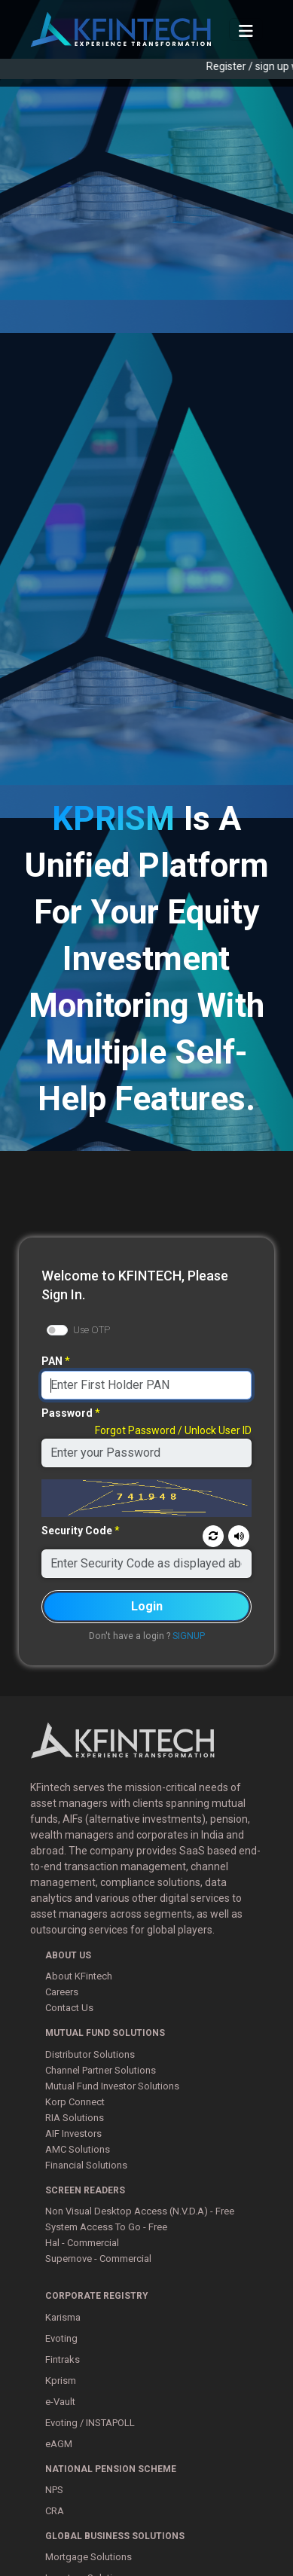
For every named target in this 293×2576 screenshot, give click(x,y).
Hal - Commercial (82, 2242)
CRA (54, 2510)
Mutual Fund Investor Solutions (112, 2086)
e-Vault (60, 2401)
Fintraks (62, 2359)
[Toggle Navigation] (246, 29)
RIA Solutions (74, 2117)
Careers (61, 1992)
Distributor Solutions (90, 2054)
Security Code (76, 1531)
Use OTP (91, 1329)
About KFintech (78, 1976)
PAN (52, 1361)
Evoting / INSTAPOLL (90, 2422)
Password (67, 1413)
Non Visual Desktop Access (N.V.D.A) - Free (139, 2211)
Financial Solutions (86, 2165)
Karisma (63, 2317)
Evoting (61, 2338)
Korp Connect (75, 2101)
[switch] (57, 1330)
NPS (54, 2489)
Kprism (60, 2380)
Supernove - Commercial (98, 2258)
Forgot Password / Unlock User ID (173, 1430)
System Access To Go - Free (106, 2227)
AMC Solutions (77, 2149)
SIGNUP (188, 1636)
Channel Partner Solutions (100, 2070)
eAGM (58, 2443)
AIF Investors (73, 2133)
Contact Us (69, 2007)
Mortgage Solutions (88, 2556)
